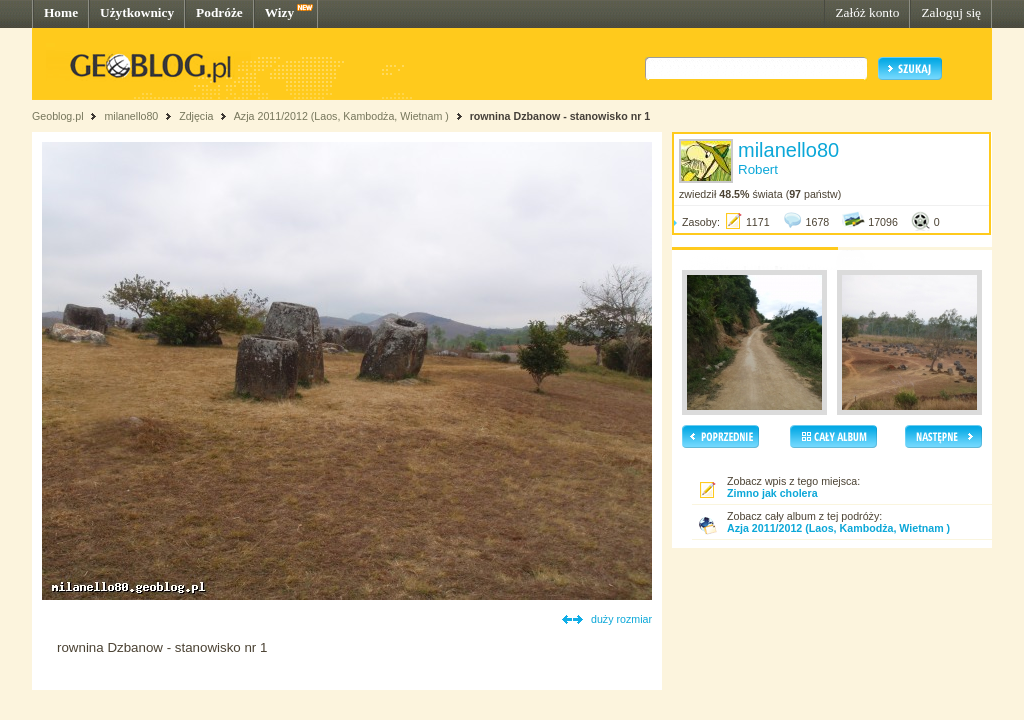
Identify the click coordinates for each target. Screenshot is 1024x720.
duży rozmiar (621, 619)
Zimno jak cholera (772, 493)
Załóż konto (867, 12)
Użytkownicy (137, 12)
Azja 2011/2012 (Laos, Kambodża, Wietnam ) (341, 116)
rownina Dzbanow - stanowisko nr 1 (560, 116)
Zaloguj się (951, 12)
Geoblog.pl (58, 116)
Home (61, 12)
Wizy (279, 12)
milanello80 (131, 116)
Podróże (219, 12)
